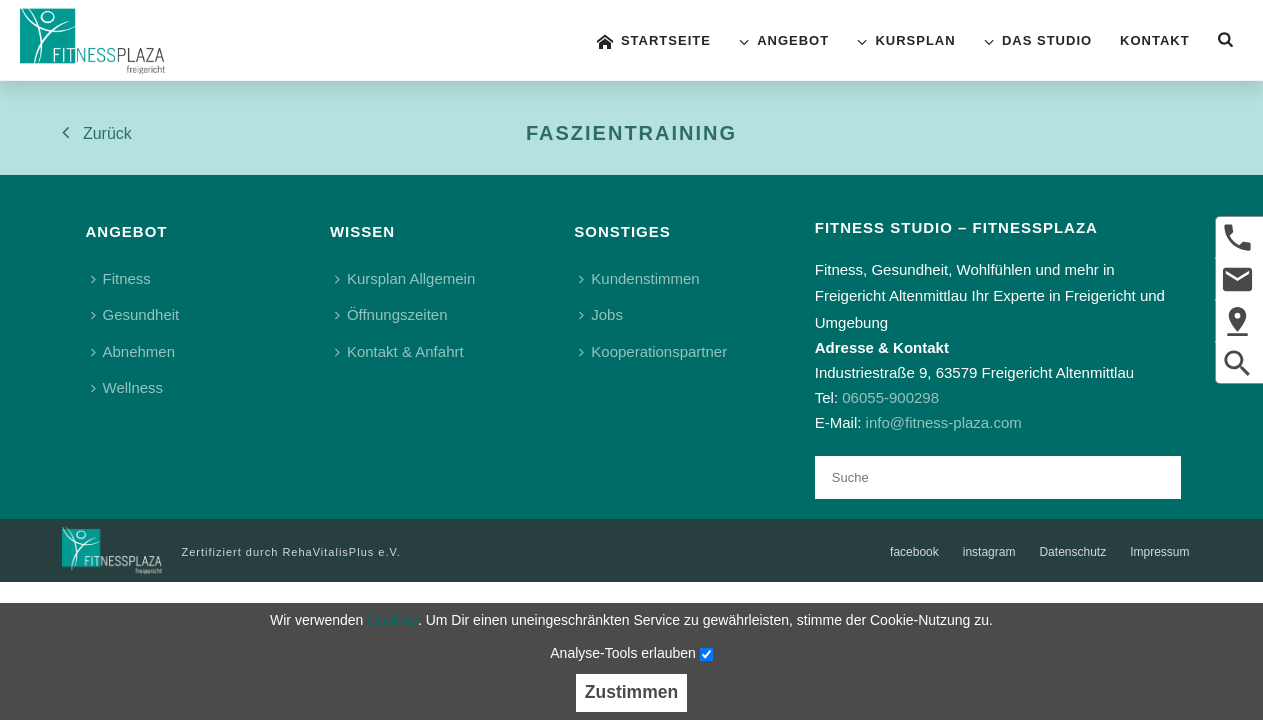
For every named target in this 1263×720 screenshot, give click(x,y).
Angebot (784, 41)
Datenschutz (1072, 552)
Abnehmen (133, 351)
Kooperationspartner (653, 351)
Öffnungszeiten (391, 314)
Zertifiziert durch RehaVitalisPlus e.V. (291, 552)
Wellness (127, 387)
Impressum (1159, 552)
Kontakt (1155, 40)
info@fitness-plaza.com (944, 422)
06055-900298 (890, 397)
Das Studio (1038, 41)
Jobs (601, 314)
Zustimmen (631, 692)
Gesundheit (135, 314)
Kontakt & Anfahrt (399, 351)
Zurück (97, 132)
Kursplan (906, 41)
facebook (914, 552)
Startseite (654, 41)
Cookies (392, 620)
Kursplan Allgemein (405, 278)
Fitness (121, 278)
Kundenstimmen (639, 278)
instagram (989, 552)
